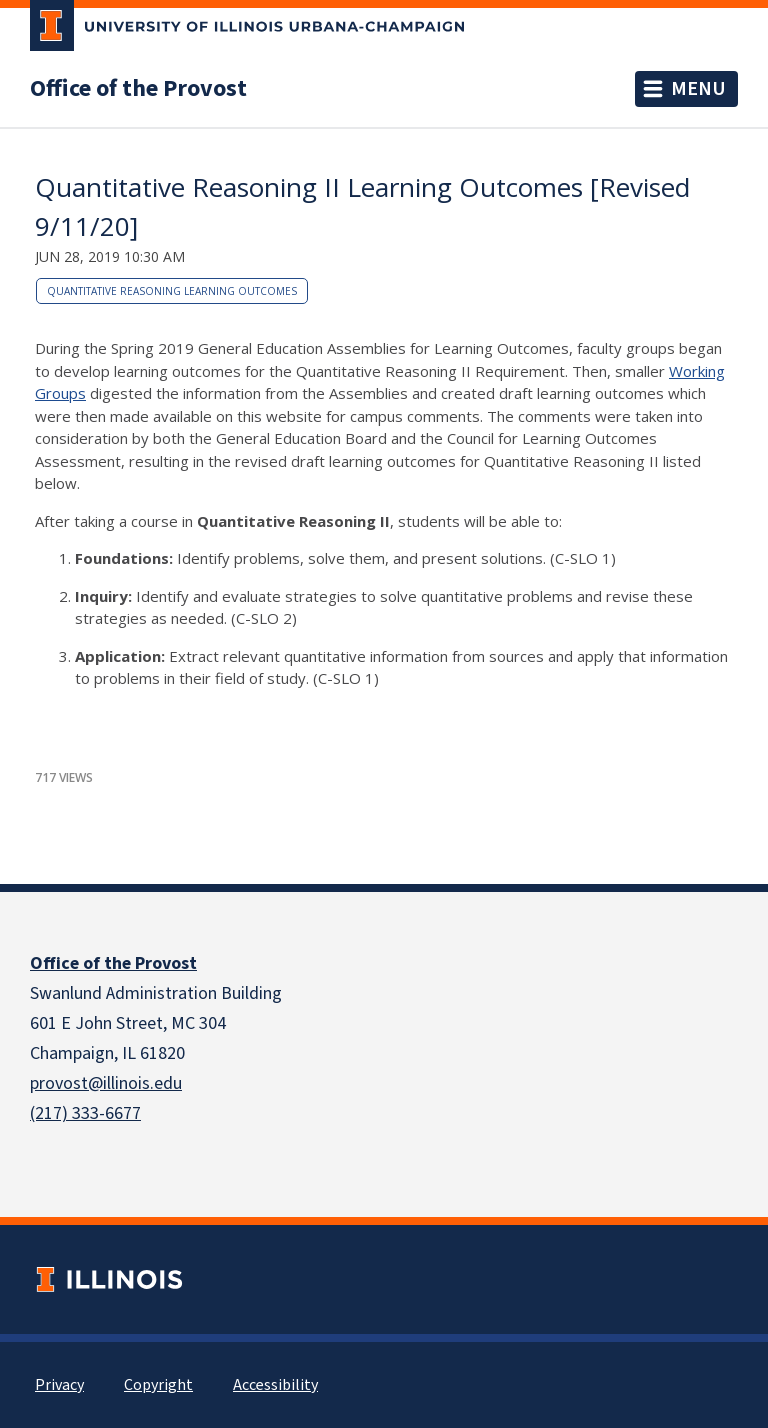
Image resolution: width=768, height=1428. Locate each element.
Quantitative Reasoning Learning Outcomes (172, 291)
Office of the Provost (138, 89)
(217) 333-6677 (85, 1113)
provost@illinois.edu (106, 1083)
